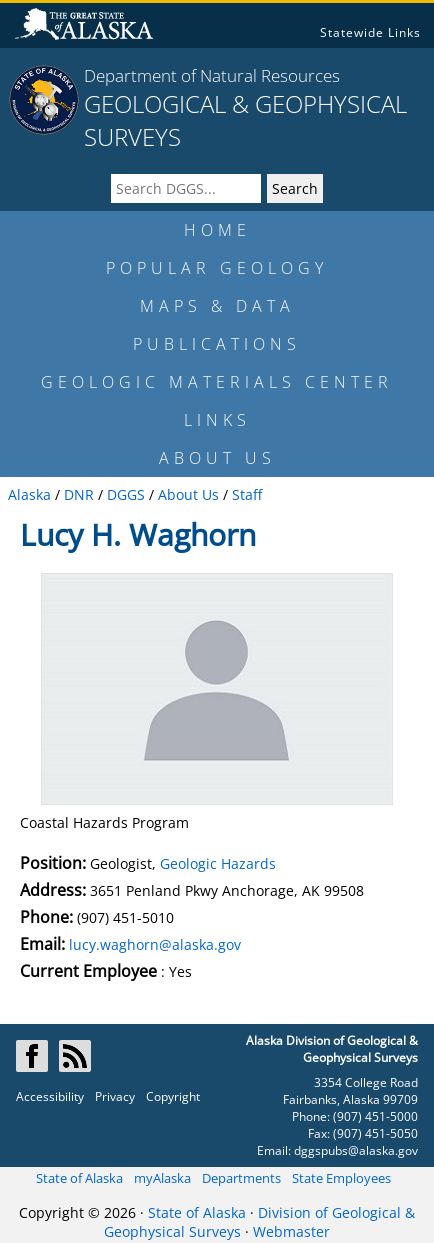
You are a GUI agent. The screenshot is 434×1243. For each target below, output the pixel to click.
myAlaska (162, 1178)
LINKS (217, 420)
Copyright (173, 1096)
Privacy (115, 1096)
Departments (241, 1178)
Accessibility (50, 1096)
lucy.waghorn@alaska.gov (155, 944)
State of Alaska (79, 1178)
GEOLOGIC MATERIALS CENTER (217, 382)
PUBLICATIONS (217, 344)
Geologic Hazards (218, 863)
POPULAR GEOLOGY (217, 268)
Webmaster (291, 1231)
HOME (217, 230)
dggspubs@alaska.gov (356, 1150)
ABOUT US (217, 458)
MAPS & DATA (217, 306)
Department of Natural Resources (212, 75)
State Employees (341, 1178)
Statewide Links (370, 32)
